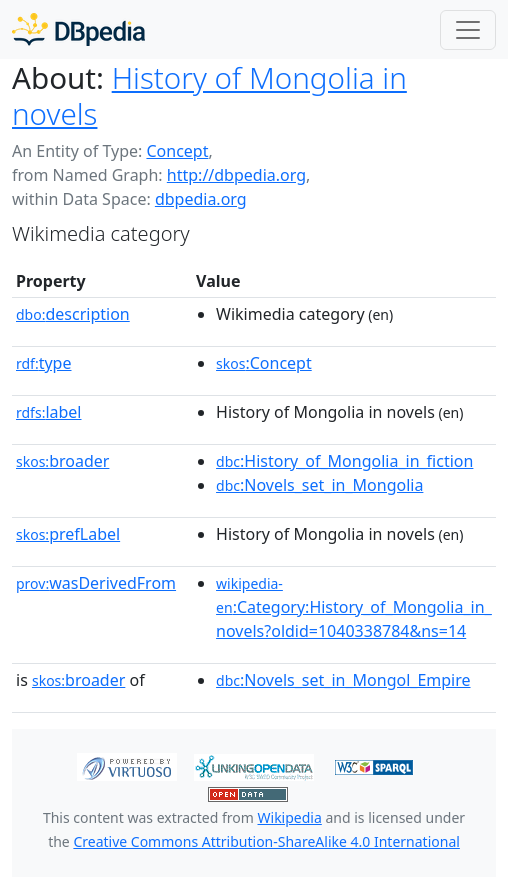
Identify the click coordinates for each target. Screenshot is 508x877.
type (44, 363)
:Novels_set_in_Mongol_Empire (343, 680)
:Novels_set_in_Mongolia (319, 485)
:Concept (264, 363)
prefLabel (68, 534)
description (73, 314)
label (49, 412)
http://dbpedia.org (236, 175)
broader (62, 461)
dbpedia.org (201, 199)
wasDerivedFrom (96, 583)
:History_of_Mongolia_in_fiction (344, 461)
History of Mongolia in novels (209, 95)
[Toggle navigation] (468, 30)
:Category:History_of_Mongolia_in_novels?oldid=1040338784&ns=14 (354, 608)
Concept (177, 151)
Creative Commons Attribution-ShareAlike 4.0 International (266, 841)
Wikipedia (290, 817)
